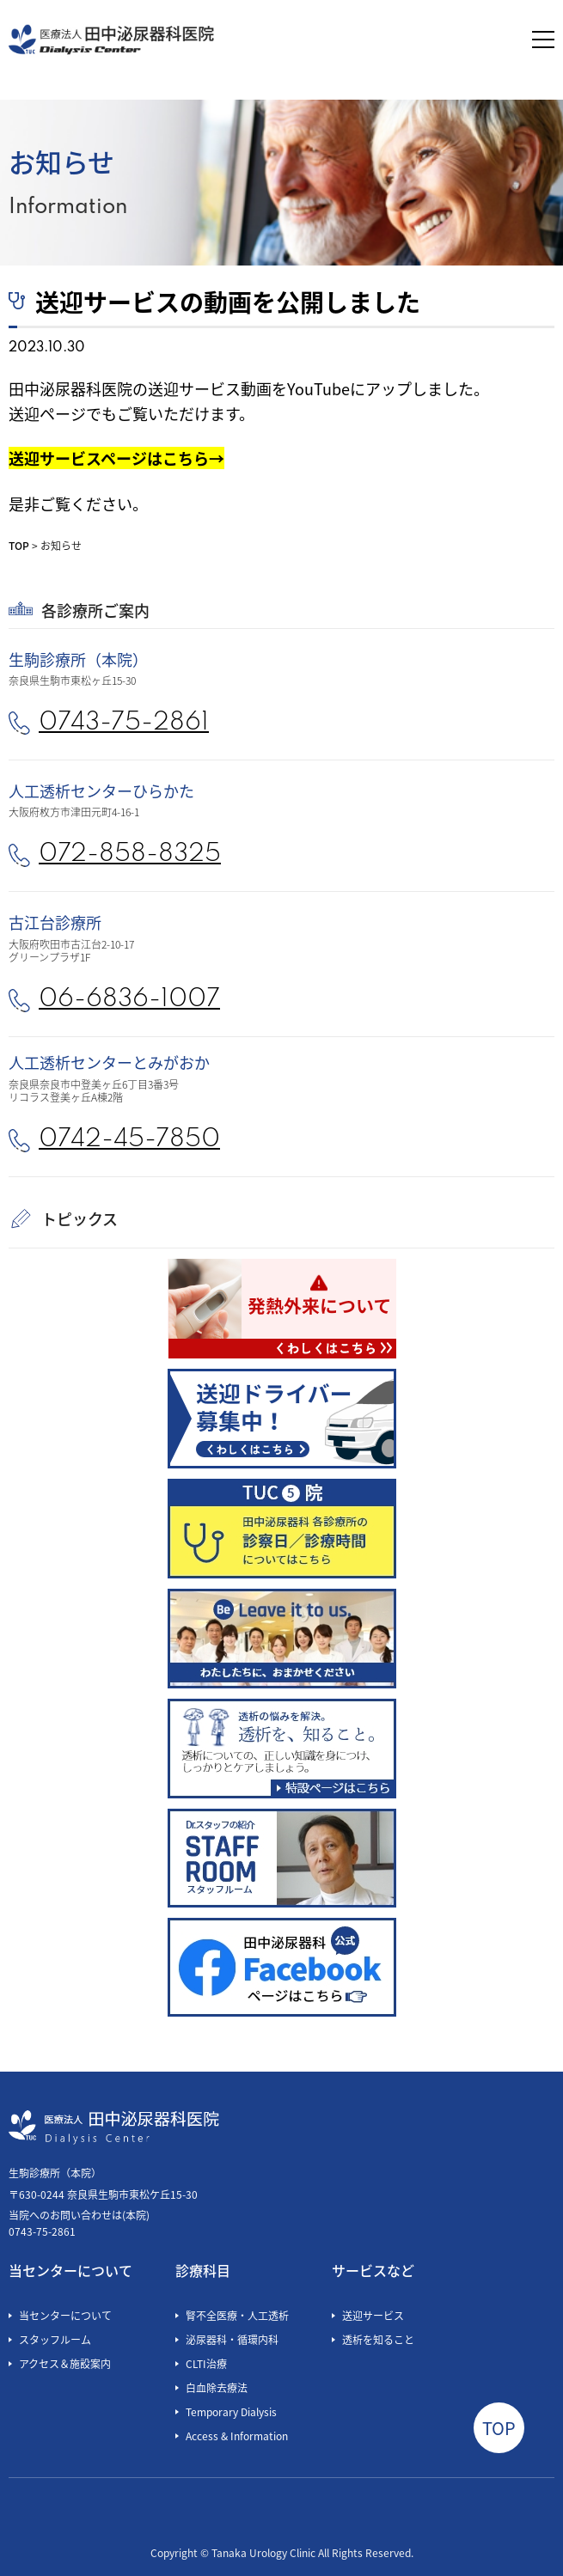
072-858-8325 (130, 854)
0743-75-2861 (124, 723)
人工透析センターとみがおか (109, 1062)
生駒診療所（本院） (78, 659)
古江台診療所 (55, 922)
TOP (19, 545)
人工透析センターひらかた (101, 790)
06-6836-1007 (129, 999)
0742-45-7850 (129, 1139)
